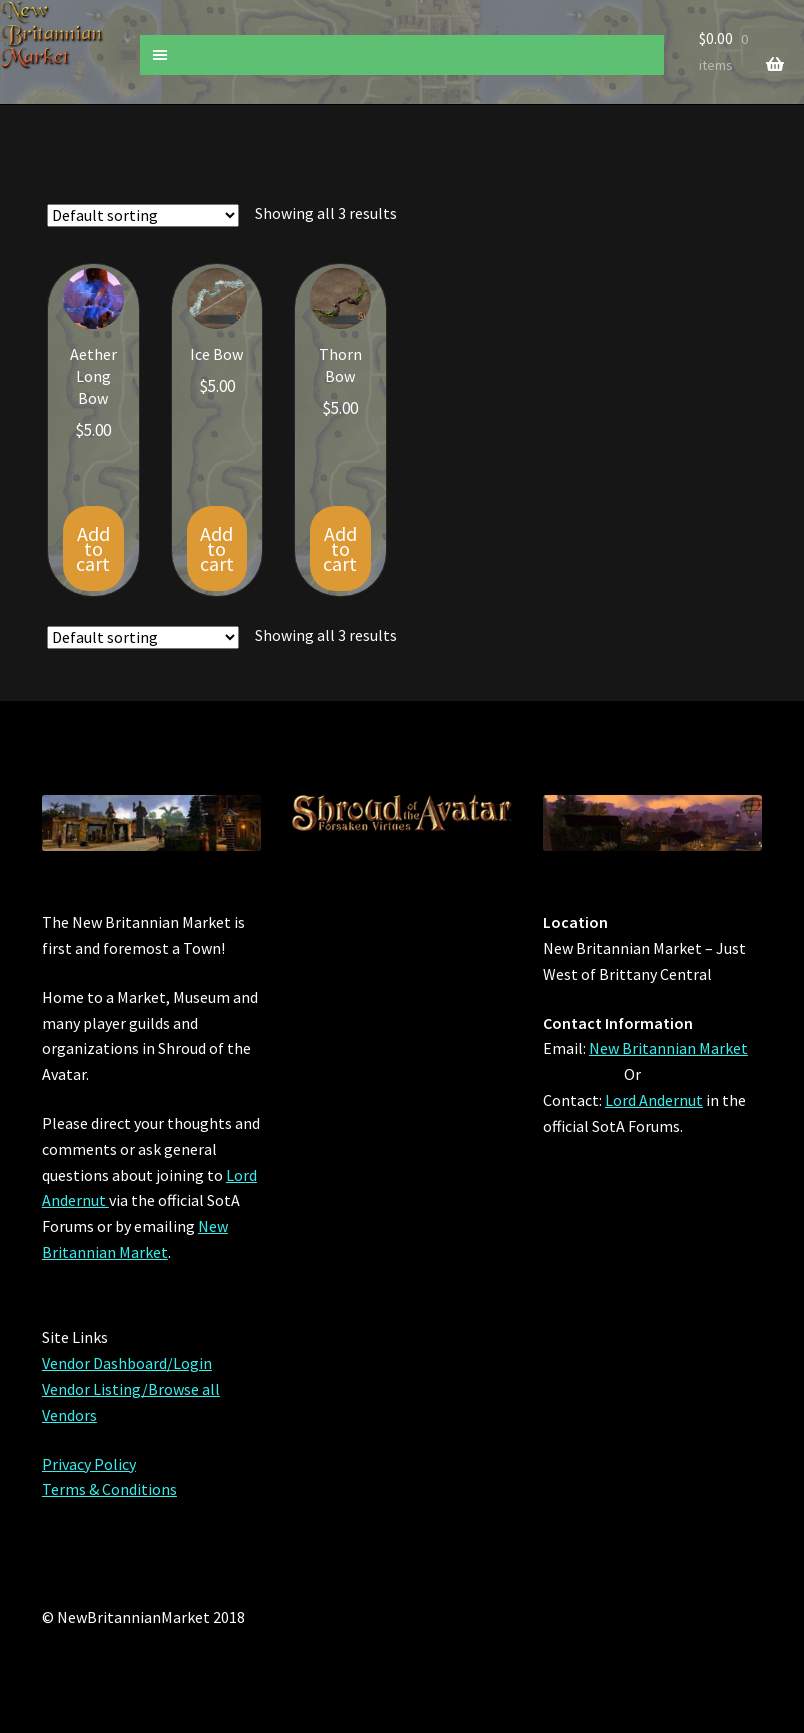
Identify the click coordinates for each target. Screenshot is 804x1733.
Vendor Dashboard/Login (127, 1363)
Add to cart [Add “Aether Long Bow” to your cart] (93, 548)
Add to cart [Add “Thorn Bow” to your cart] (340, 548)
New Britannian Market (668, 1048)
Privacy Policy (89, 1464)
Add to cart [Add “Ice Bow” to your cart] (217, 548)
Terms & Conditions (109, 1489)
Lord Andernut (654, 1100)
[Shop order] (143, 215)
